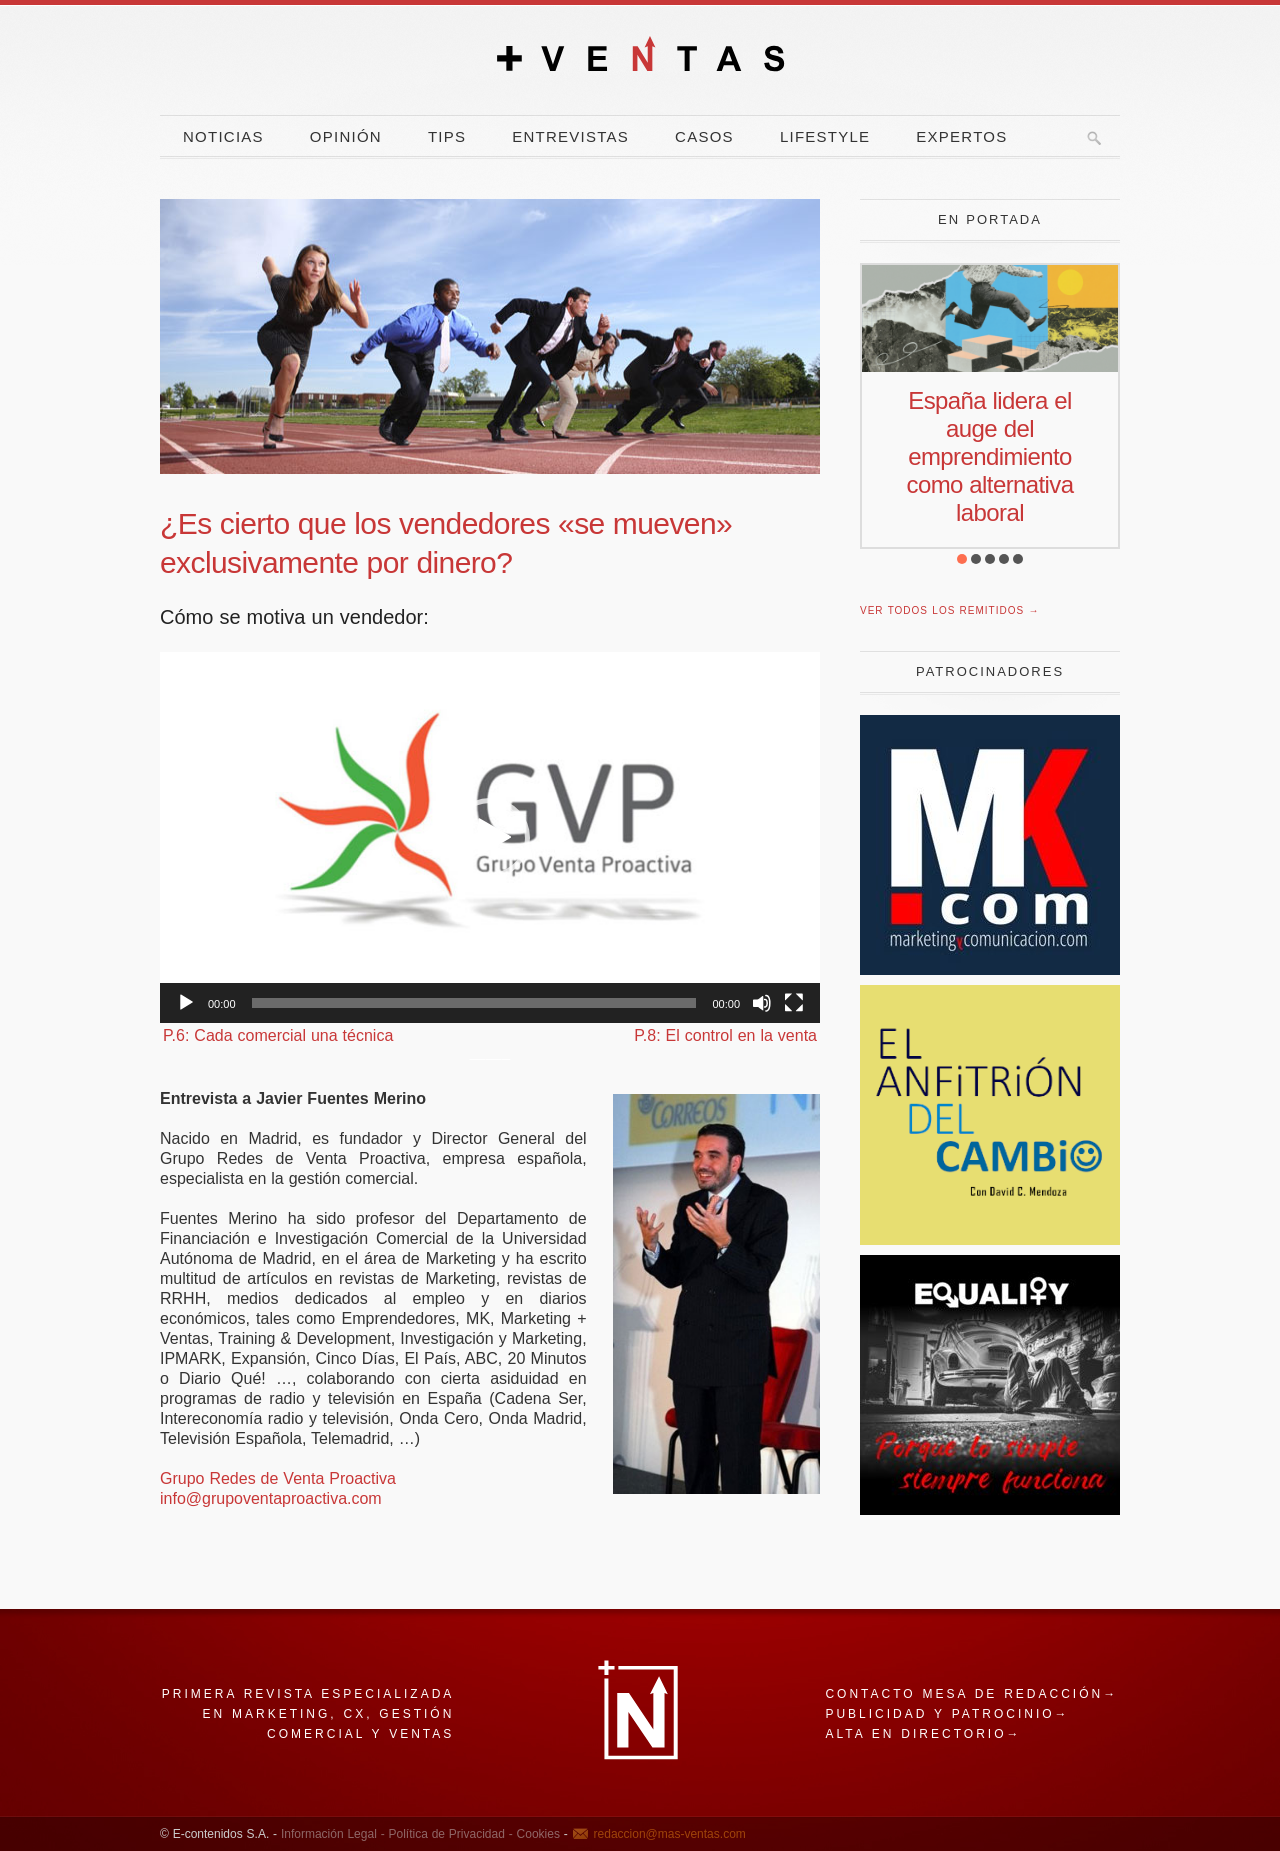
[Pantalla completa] (794, 1003)
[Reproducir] (186, 1003)
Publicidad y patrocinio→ (947, 1714)
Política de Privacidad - (449, 1834)
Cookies (536, 1834)
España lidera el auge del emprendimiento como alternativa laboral (990, 456)
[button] (490, 838)
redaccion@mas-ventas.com (670, 1834)
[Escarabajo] (990, 1509)
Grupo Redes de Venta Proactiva (278, 1478)
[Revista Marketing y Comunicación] (990, 969)
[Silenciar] (762, 1003)
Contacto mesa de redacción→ (971, 1694)
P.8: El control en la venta (725, 1035)
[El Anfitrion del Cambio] (990, 1239)
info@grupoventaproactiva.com (271, 1498)
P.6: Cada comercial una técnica (278, 1035)
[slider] (474, 1003)
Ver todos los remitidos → (949, 610)
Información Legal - (333, 1834)
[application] (490, 837)
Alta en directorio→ (923, 1734)
